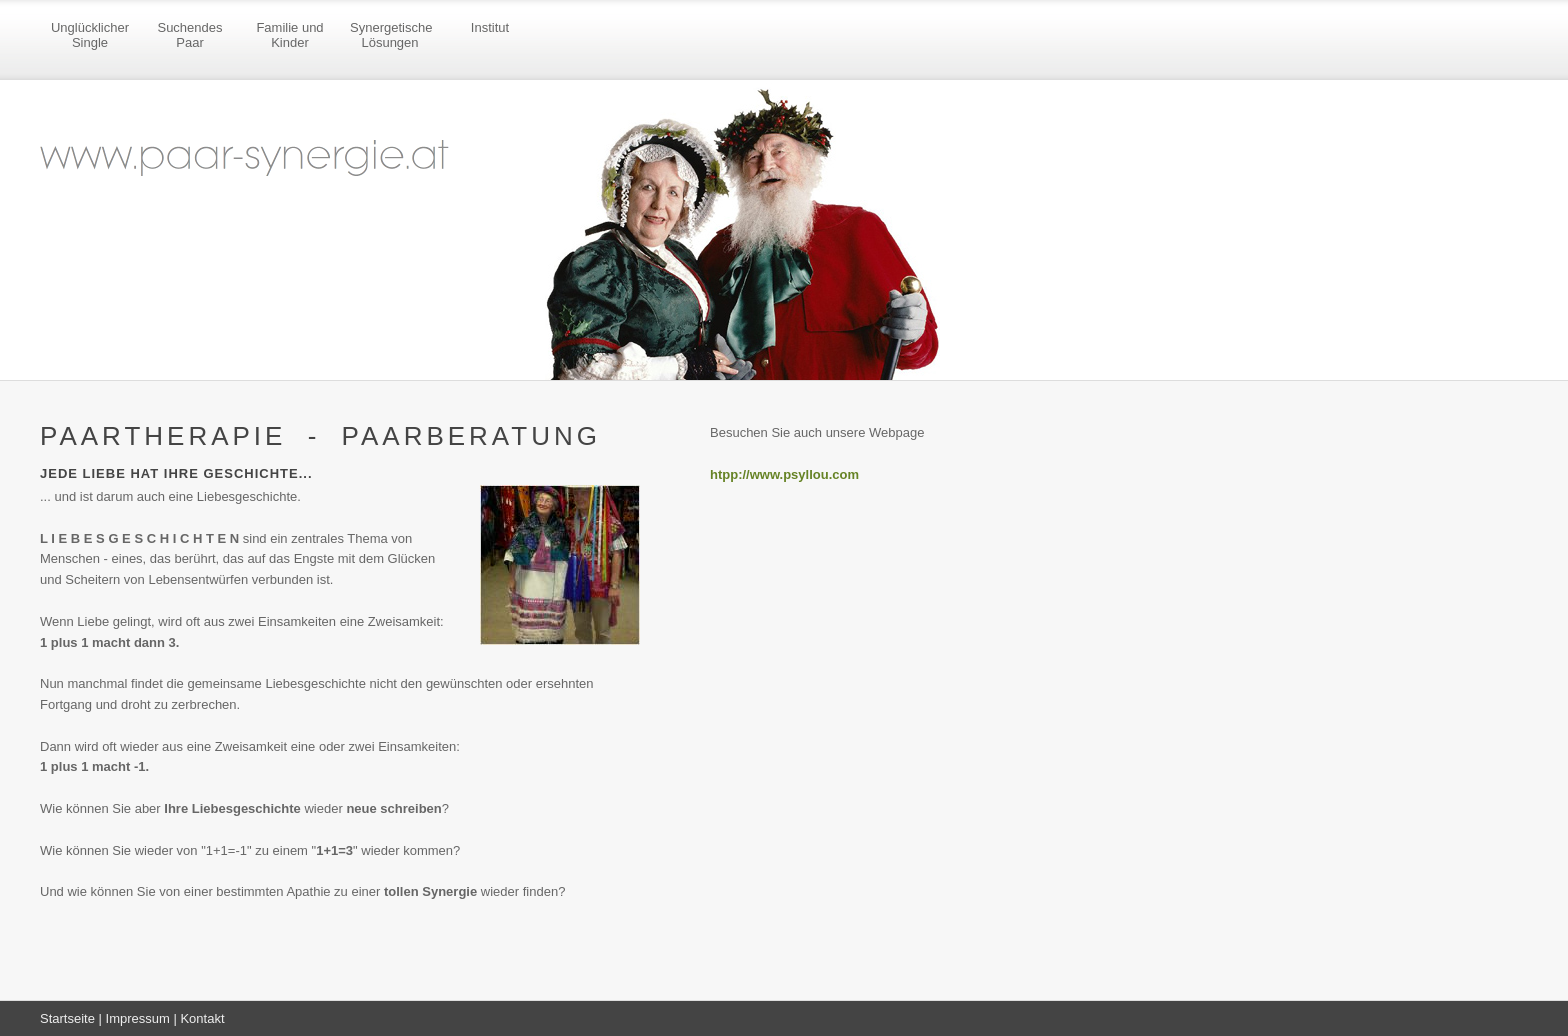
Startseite (67, 1018)
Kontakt (202, 1018)
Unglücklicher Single (90, 35)
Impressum (138, 1018)
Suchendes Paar (189, 35)
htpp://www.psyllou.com (784, 474)
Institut (490, 27)
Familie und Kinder (289, 35)
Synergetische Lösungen (391, 35)
